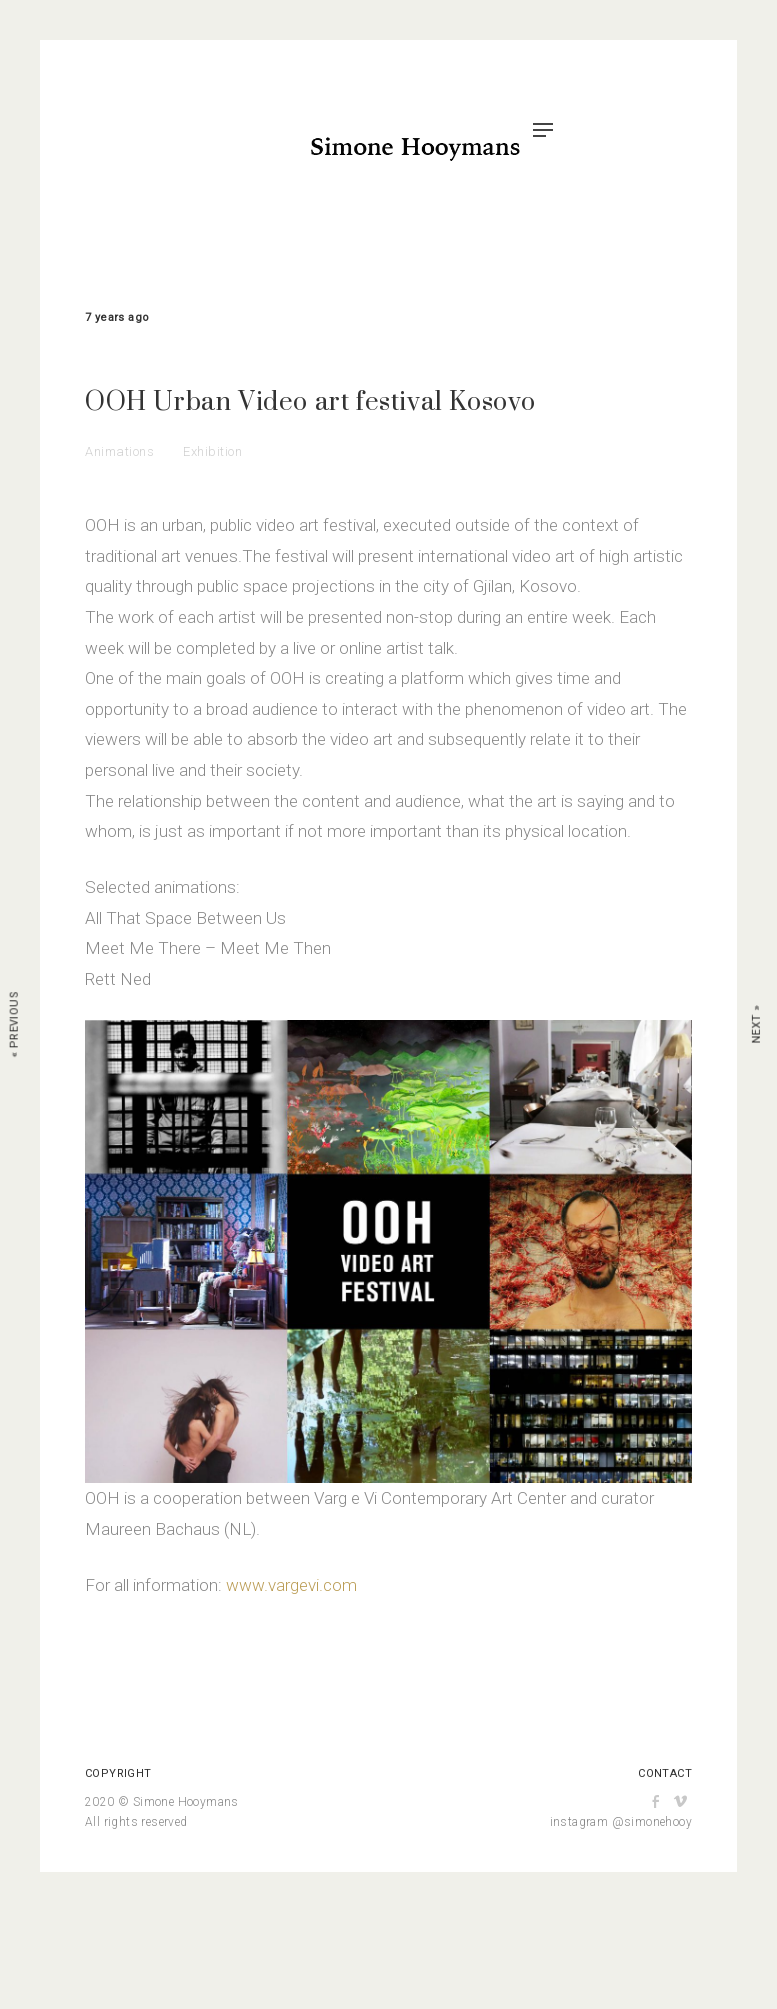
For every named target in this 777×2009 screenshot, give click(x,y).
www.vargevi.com (291, 1585)
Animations (119, 451)
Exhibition (212, 451)
